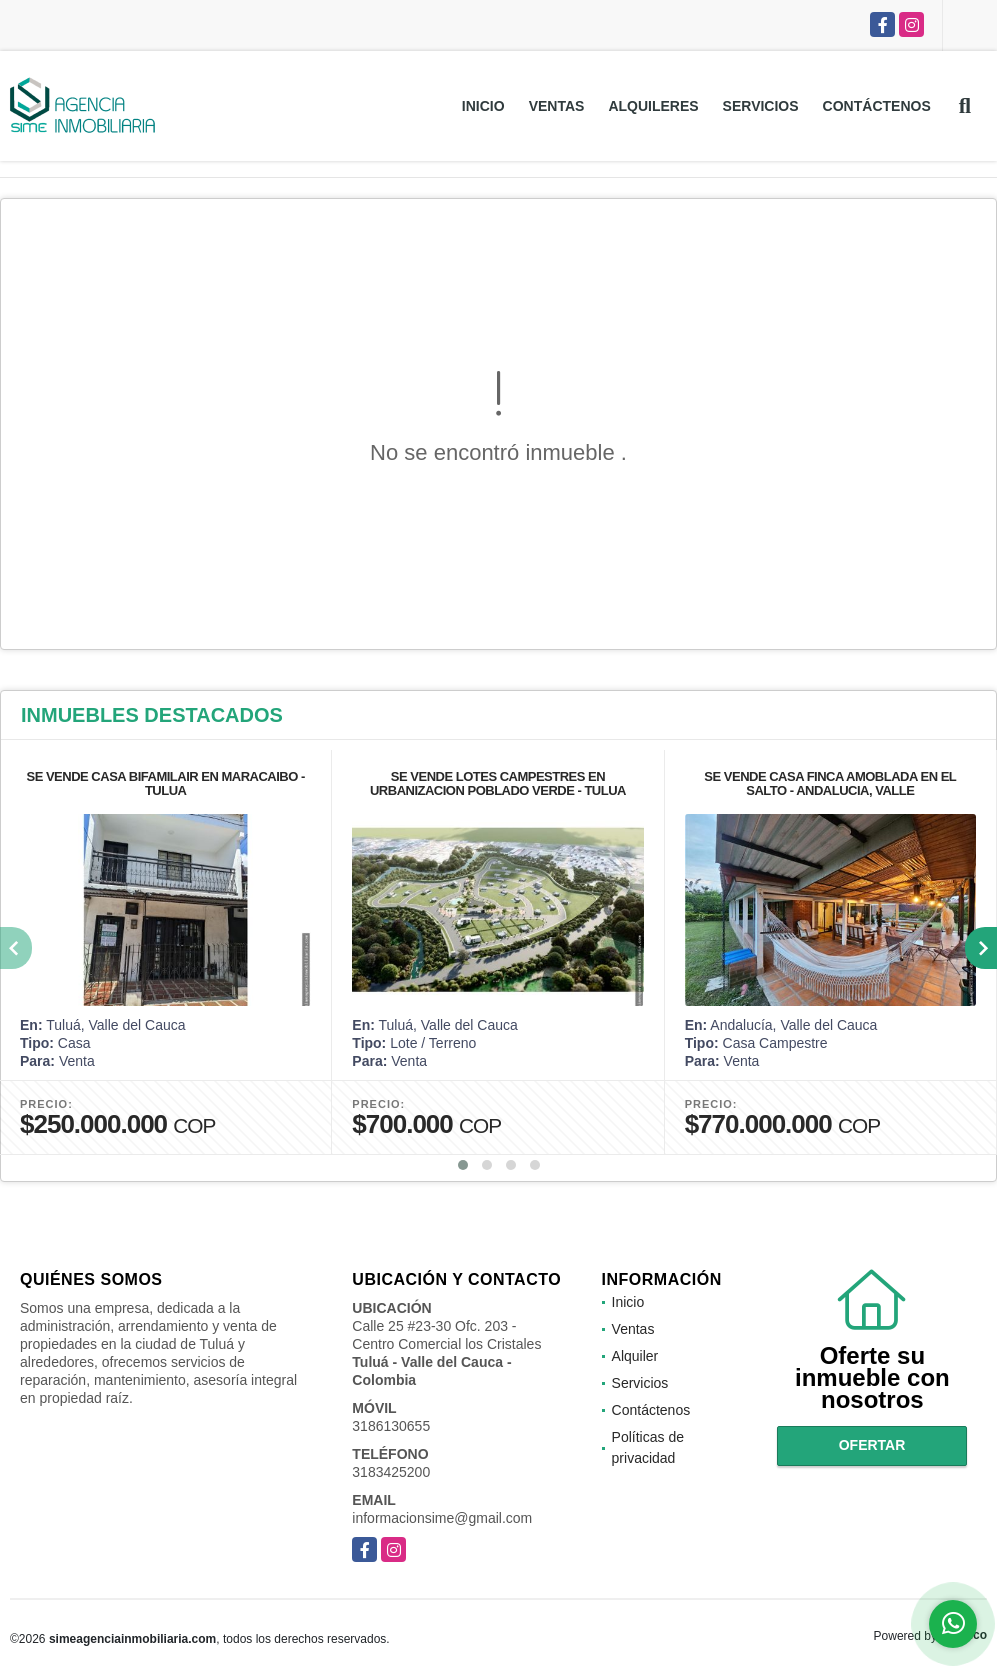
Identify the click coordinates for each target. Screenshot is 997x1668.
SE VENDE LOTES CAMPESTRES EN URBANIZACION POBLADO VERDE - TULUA (498, 783)
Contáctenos (877, 106)
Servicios (761, 106)
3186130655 (391, 1426)
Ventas (557, 106)
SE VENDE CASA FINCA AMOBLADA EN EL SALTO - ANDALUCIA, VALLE (830, 783)
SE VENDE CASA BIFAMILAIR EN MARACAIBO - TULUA (166, 783)
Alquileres (653, 106)
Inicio (483, 106)
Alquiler (635, 1356)
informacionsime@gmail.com (442, 1518)
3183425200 (391, 1472)
